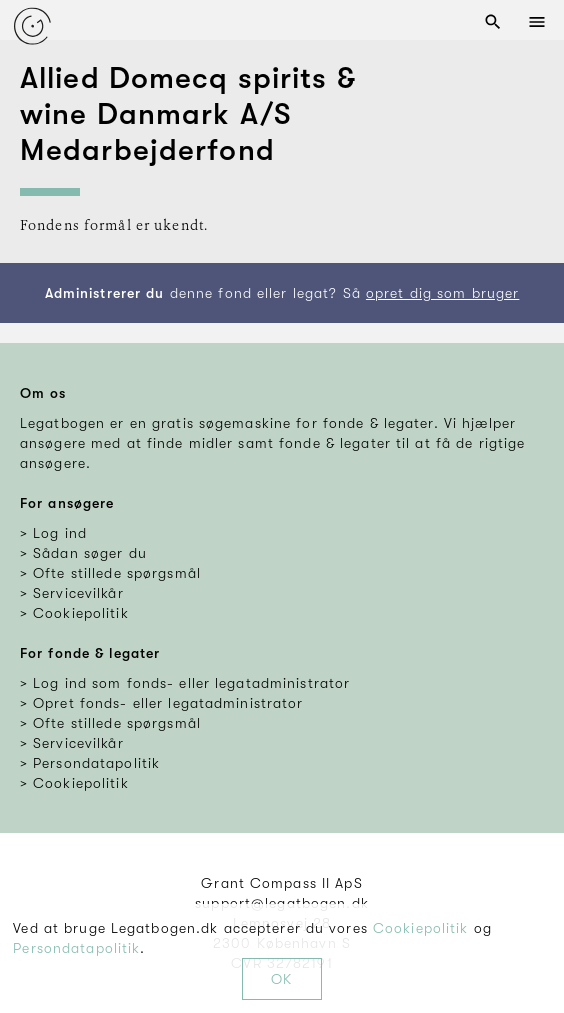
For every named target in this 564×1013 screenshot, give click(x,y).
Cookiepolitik (421, 928)
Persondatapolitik (76, 948)
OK (281, 979)
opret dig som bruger (442, 293)
